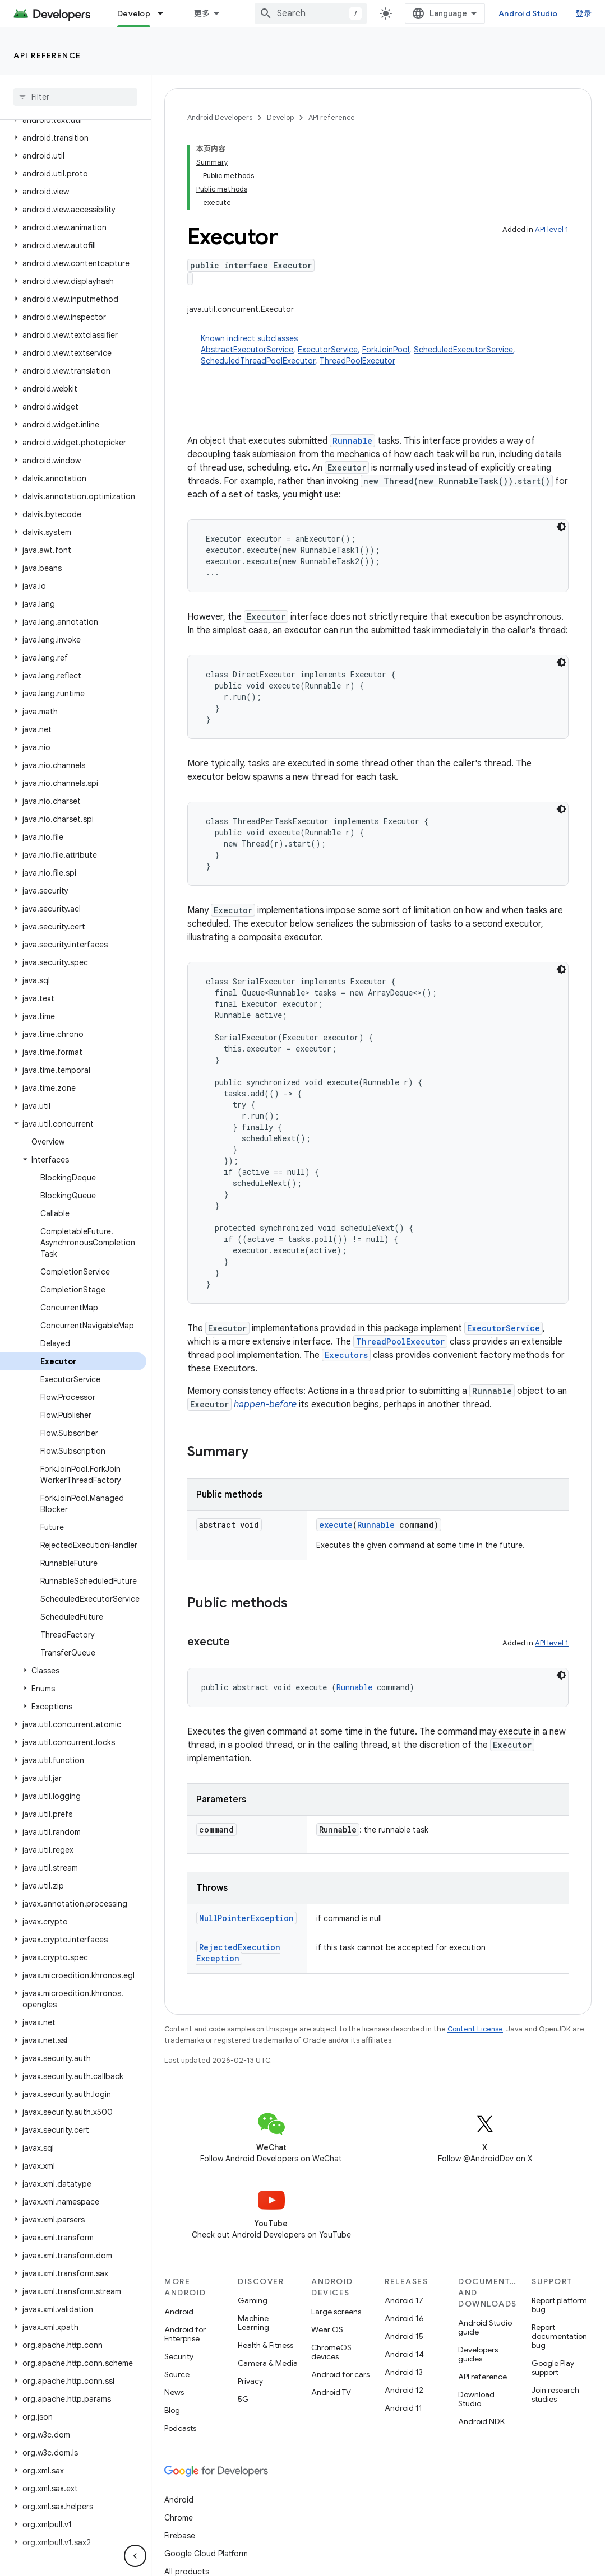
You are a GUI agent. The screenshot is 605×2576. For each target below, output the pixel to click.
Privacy (250, 2381)
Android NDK (481, 2421)
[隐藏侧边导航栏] (135, 2556)
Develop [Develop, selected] (133, 13)
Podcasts (180, 2428)
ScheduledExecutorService (463, 350)
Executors (346, 1355)
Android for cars (340, 2374)
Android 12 (404, 2390)
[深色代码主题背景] (561, 526)
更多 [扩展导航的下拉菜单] (202, 13)
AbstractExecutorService (247, 350)
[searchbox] (75, 97)
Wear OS (327, 2329)
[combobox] (311, 13)
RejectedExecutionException (238, 1953)
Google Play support (553, 2367)
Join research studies (555, 2394)
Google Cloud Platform (206, 2554)
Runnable (352, 440)
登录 (584, 13)
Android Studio (528, 13)
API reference (47, 55)
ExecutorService (328, 350)
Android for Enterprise (185, 2333)
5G (243, 2399)
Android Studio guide (485, 2327)
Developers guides (478, 2354)
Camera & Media (268, 2363)
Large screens (336, 2312)
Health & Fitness (265, 2345)
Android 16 (404, 2318)
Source (177, 2374)
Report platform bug (559, 2304)
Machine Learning (253, 2322)
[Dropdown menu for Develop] (165, 13)
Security (178, 2356)
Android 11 (403, 2408)
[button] (73, 120)
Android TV (331, 2392)
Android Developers (219, 117)
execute (336, 1524)
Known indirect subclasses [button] (385, 349)
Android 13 (404, 2372)
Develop (280, 117)
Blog (172, 2410)
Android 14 (404, 2354)
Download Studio (476, 2398)
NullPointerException (246, 1918)
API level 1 (552, 229)
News (174, 2392)
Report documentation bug (559, 2336)
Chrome (178, 2518)
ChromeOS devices (331, 2351)
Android (178, 2312)
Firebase (179, 2536)
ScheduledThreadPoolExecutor (258, 361)
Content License (475, 2029)
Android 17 (404, 2300)
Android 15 (404, 2336)
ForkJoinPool (385, 350)
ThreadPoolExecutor (357, 361)
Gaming (252, 2300)
